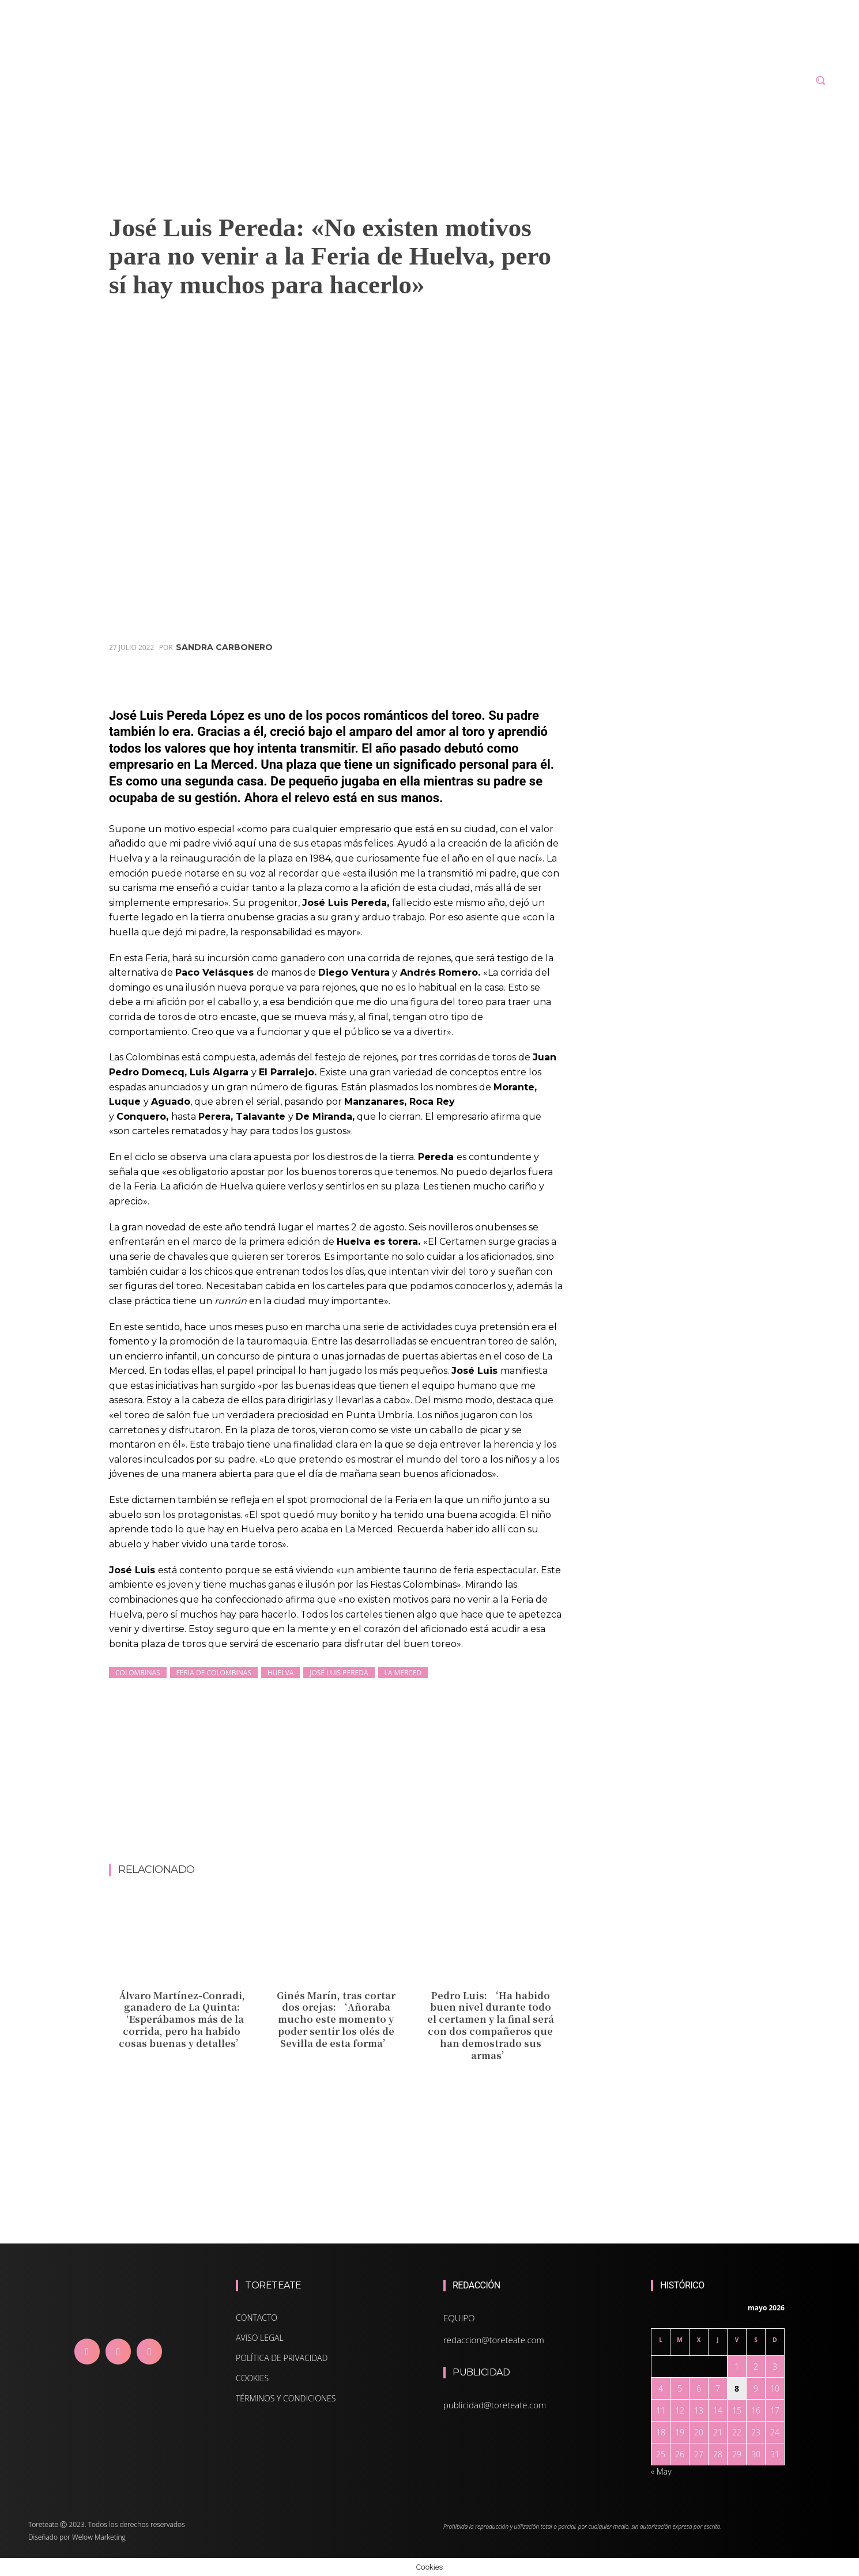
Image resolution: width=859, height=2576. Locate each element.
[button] (820, 80)
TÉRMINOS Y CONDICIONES (286, 2398)
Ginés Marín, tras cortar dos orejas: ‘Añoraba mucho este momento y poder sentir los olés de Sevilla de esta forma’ (336, 2019)
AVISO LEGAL (260, 2337)
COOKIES (252, 2378)
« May (661, 2471)
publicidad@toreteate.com (494, 2405)
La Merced (403, 1673)
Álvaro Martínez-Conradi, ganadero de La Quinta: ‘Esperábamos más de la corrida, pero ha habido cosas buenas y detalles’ (182, 2019)
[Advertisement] (336, 1833)
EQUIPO (459, 2318)
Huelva (280, 1673)
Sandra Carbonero (224, 647)
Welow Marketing (99, 2537)
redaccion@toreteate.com (493, 2339)
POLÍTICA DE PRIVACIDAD (281, 2357)
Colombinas (137, 1673)
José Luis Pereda (339, 1673)
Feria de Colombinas (213, 1673)
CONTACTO (256, 2317)
